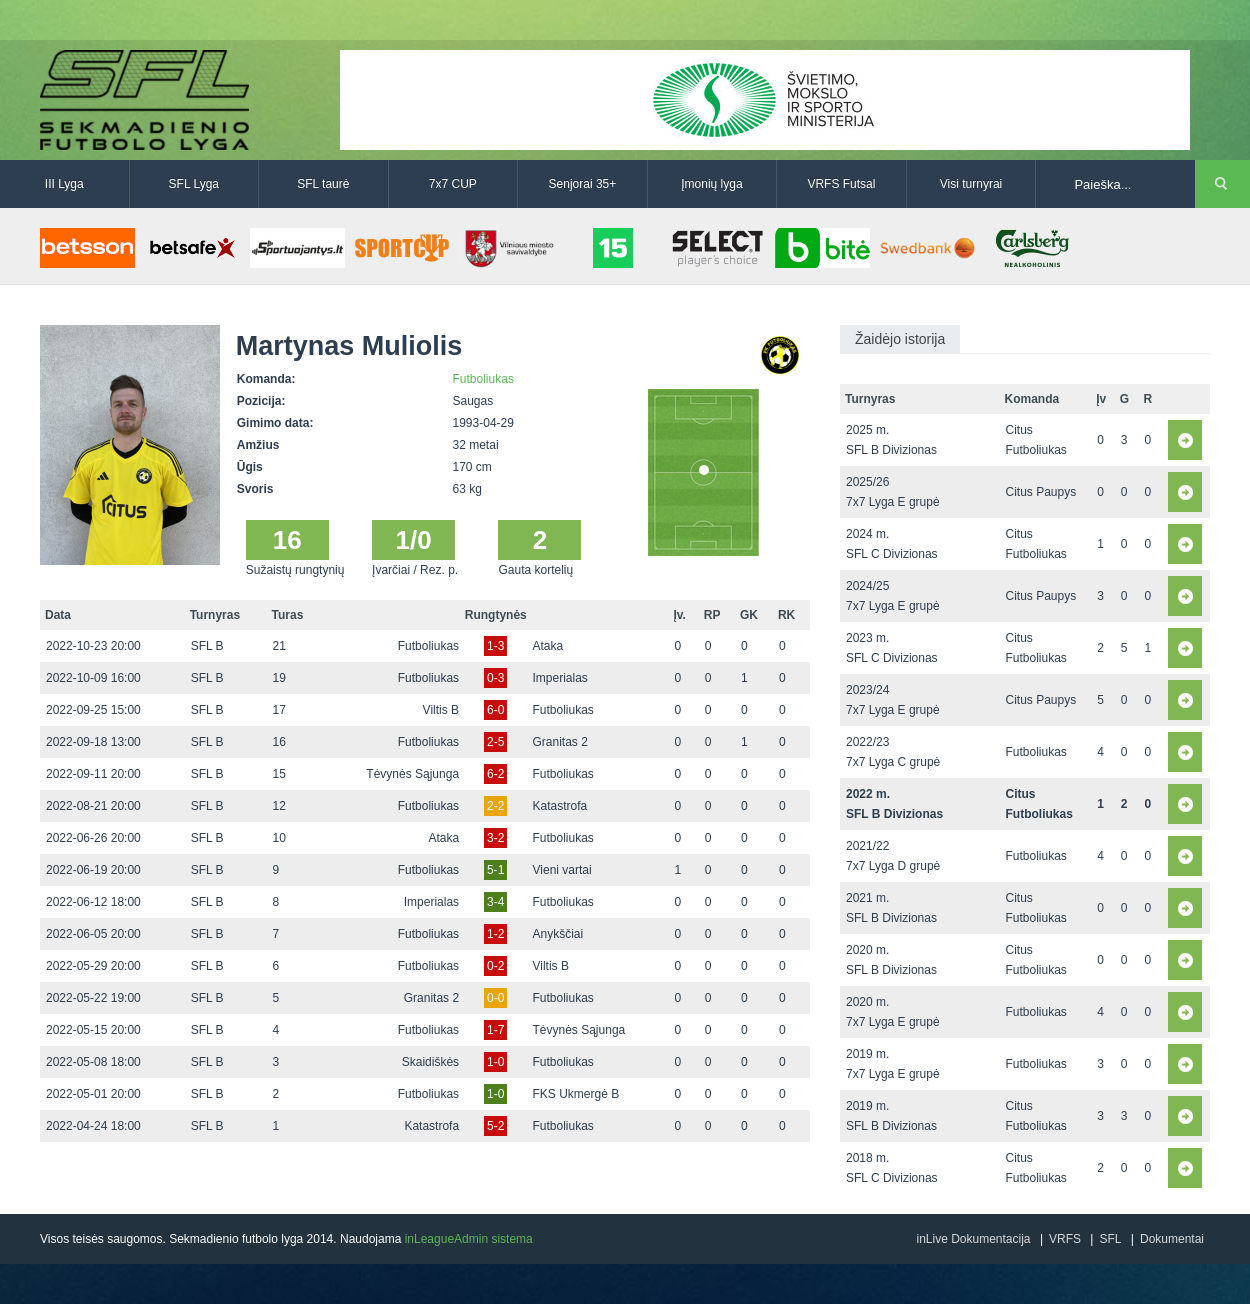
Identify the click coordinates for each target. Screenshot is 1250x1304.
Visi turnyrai (971, 184)
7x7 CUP (453, 184)
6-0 (495, 710)
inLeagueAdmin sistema (469, 1239)
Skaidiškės (430, 1062)
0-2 (495, 966)
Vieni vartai (562, 870)
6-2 (495, 774)
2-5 (495, 742)
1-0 (495, 1062)
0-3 (495, 678)
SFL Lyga (194, 184)
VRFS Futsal (841, 184)
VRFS (1065, 1239)
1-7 (495, 1030)
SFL (1110, 1239)
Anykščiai (558, 934)
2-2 (495, 806)
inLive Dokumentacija (973, 1239)
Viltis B (441, 710)
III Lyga (64, 184)
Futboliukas (483, 379)
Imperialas (560, 678)
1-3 (495, 646)
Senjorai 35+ (583, 184)
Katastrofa (560, 806)
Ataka (548, 646)
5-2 (495, 1126)
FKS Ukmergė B (576, 1094)
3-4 (495, 902)
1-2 (495, 934)
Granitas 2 (560, 742)
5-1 (495, 870)
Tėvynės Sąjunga (412, 774)
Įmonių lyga (711, 184)
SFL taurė (323, 184)
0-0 (495, 998)
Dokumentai (1172, 1239)
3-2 (495, 838)
